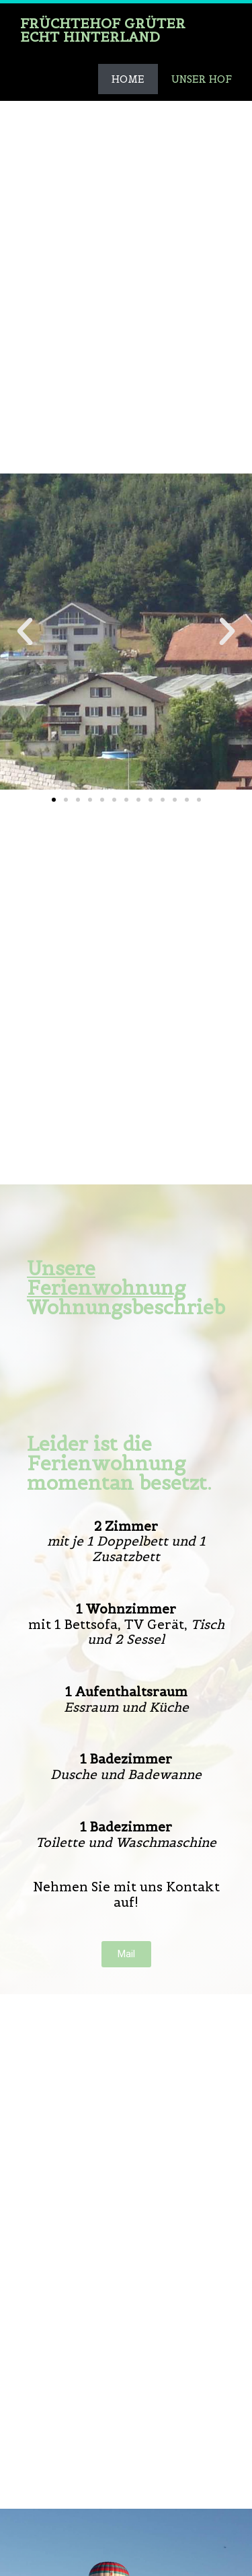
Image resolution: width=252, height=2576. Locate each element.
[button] (54, 800)
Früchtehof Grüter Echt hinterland (102, 30)
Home (128, 79)
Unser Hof (201, 79)
